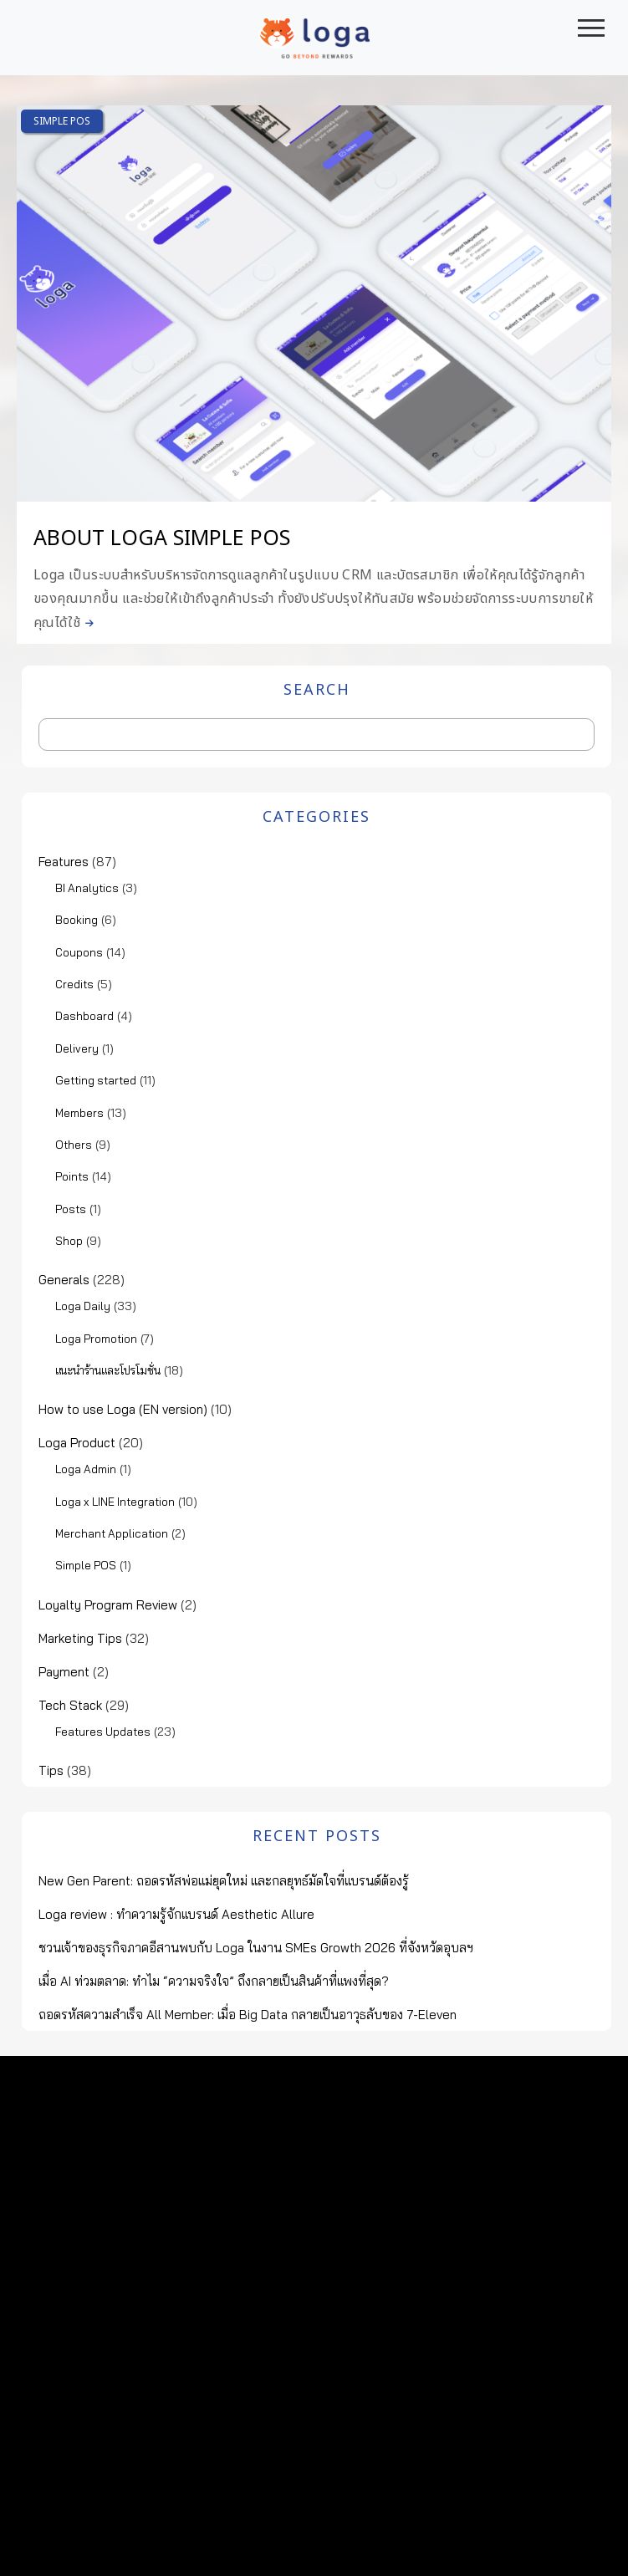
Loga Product (76, 1443)
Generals (63, 1280)
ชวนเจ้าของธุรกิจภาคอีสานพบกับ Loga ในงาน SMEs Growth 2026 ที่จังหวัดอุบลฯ (255, 1948)
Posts (70, 1209)
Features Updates (103, 1731)
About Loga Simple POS (161, 538)
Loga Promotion (96, 1338)
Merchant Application (111, 1533)
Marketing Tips (80, 1638)
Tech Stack (70, 1705)
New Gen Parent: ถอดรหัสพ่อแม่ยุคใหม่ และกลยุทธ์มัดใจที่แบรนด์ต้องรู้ (223, 1881)
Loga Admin (85, 1469)
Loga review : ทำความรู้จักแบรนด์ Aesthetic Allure (176, 1914)
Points (72, 1176)
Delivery (77, 1048)
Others (73, 1144)
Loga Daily (82, 1306)
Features (63, 862)
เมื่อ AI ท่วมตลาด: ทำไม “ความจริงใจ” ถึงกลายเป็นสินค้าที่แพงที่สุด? (213, 1981)
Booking (76, 919)
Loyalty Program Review (107, 1605)
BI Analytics (87, 888)
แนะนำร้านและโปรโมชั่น (108, 1370)
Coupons (79, 952)
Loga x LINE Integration (115, 1501)
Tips (51, 1770)
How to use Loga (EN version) (122, 1409)
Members (79, 1113)
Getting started (95, 1080)
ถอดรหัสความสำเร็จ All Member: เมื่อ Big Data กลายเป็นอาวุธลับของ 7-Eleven (247, 2015)
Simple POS (61, 121)
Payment (63, 1672)
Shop (69, 1240)
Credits (74, 984)
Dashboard (84, 1016)
